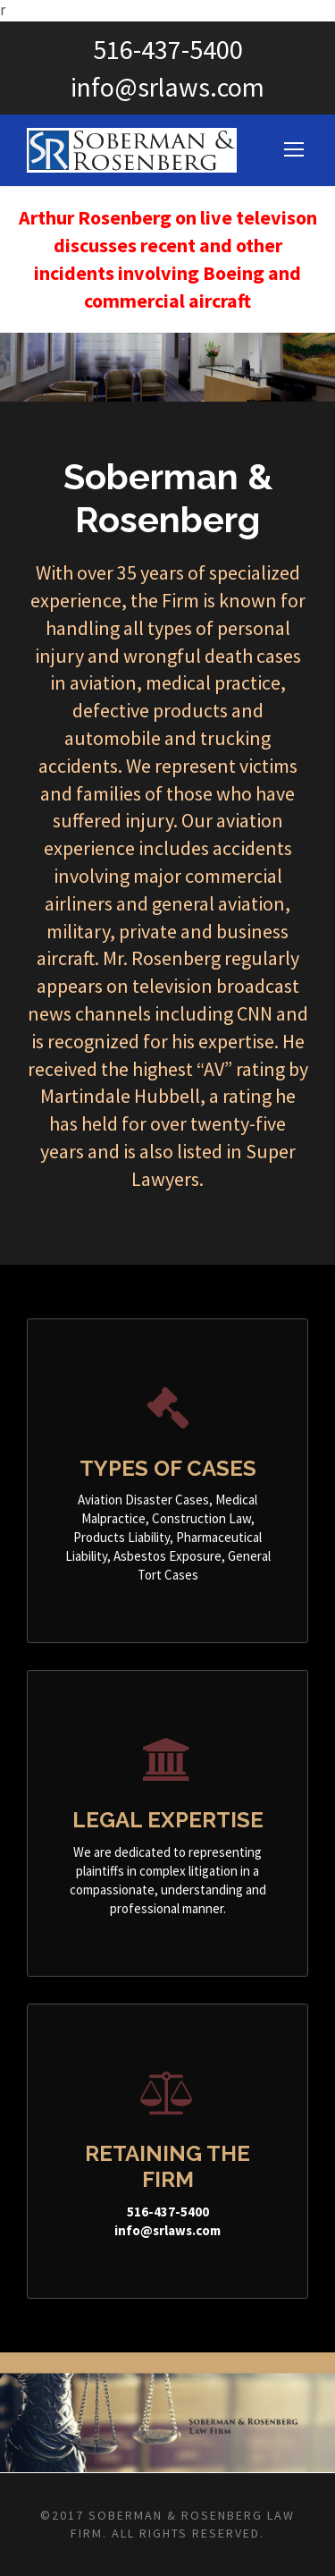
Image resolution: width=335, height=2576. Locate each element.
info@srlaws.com (167, 87)
